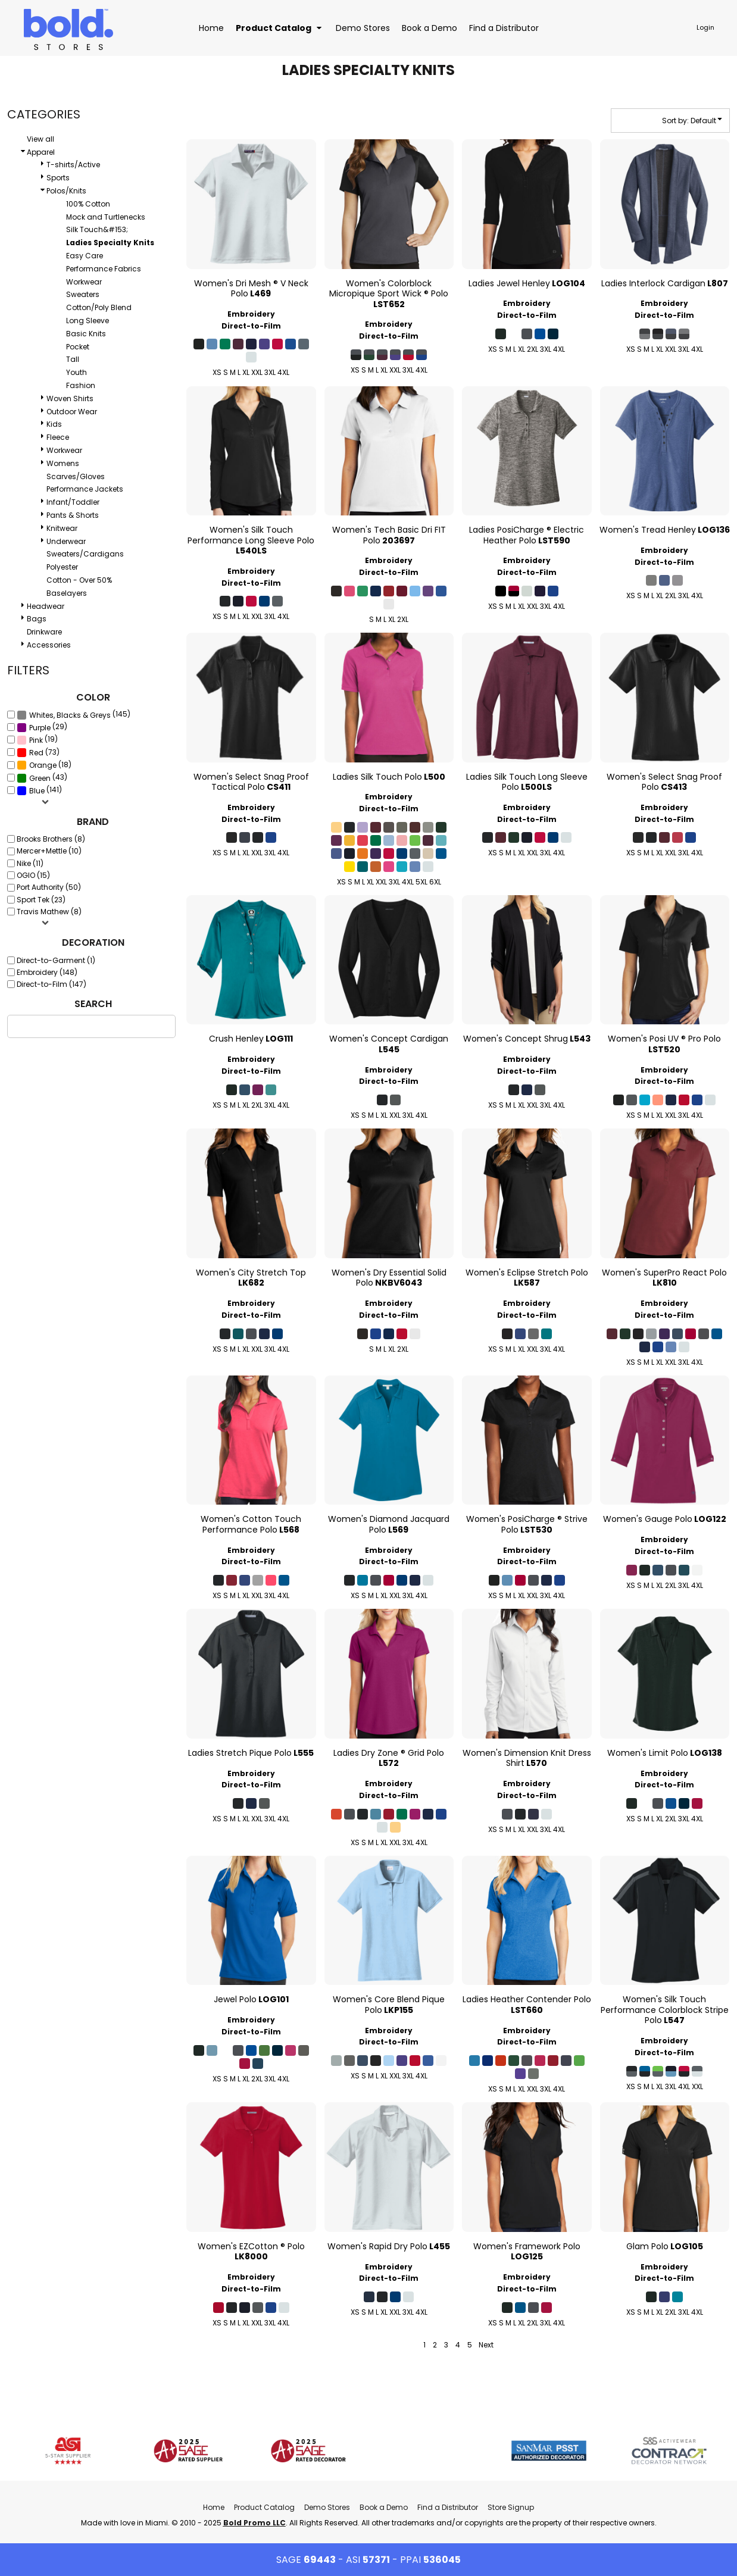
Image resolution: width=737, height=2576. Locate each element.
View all (40, 139)
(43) (42, 777)
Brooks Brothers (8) (51, 839)
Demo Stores (327, 2507)
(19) (37, 740)
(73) (38, 752)
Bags (36, 619)
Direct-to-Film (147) (51, 984)
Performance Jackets (84, 489)
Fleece (57, 437)
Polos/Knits (66, 191)
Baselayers (66, 593)
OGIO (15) (33, 875)
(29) (42, 727)
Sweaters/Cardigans (85, 554)
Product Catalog (264, 2507)
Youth (76, 372)
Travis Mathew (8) (49, 911)
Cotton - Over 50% (79, 580)
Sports (58, 178)
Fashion (80, 385)
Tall (72, 359)
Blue (37, 791)
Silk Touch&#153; (97, 229)
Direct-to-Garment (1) (56, 960)
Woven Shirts (69, 398)
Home (213, 2507)
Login (705, 27)
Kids (54, 424)
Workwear (84, 282)
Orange (43, 765)
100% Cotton (88, 204)
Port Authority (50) (49, 887)
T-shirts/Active (73, 165)
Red (36, 753)
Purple (40, 728)
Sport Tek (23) (41, 900)
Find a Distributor (447, 2507)
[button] (280, 27)
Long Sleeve (87, 320)
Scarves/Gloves (75, 476)
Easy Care (84, 256)
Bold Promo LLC (254, 2523)
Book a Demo (384, 2507)
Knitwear (61, 528)
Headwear (45, 606)
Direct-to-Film (251, 326)
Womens (62, 463)
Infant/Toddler (72, 502)
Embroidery (251, 314)
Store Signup (511, 2507)
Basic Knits (86, 334)
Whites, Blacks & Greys (70, 715)
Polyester (62, 567)
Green (40, 778)
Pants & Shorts (72, 515)
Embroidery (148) (47, 972)
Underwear (66, 541)
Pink (36, 740)
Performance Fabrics (103, 269)
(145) (73, 715)
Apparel (41, 152)
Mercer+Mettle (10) (49, 851)
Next (486, 2345)
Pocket (77, 347)
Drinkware (44, 632)
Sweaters (82, 294)
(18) (44, 765)
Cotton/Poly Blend (99, 307)
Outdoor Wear (71, 412)
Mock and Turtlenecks (105, 217)
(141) (39, 790)
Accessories (49, 645)
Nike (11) (30, 863)
